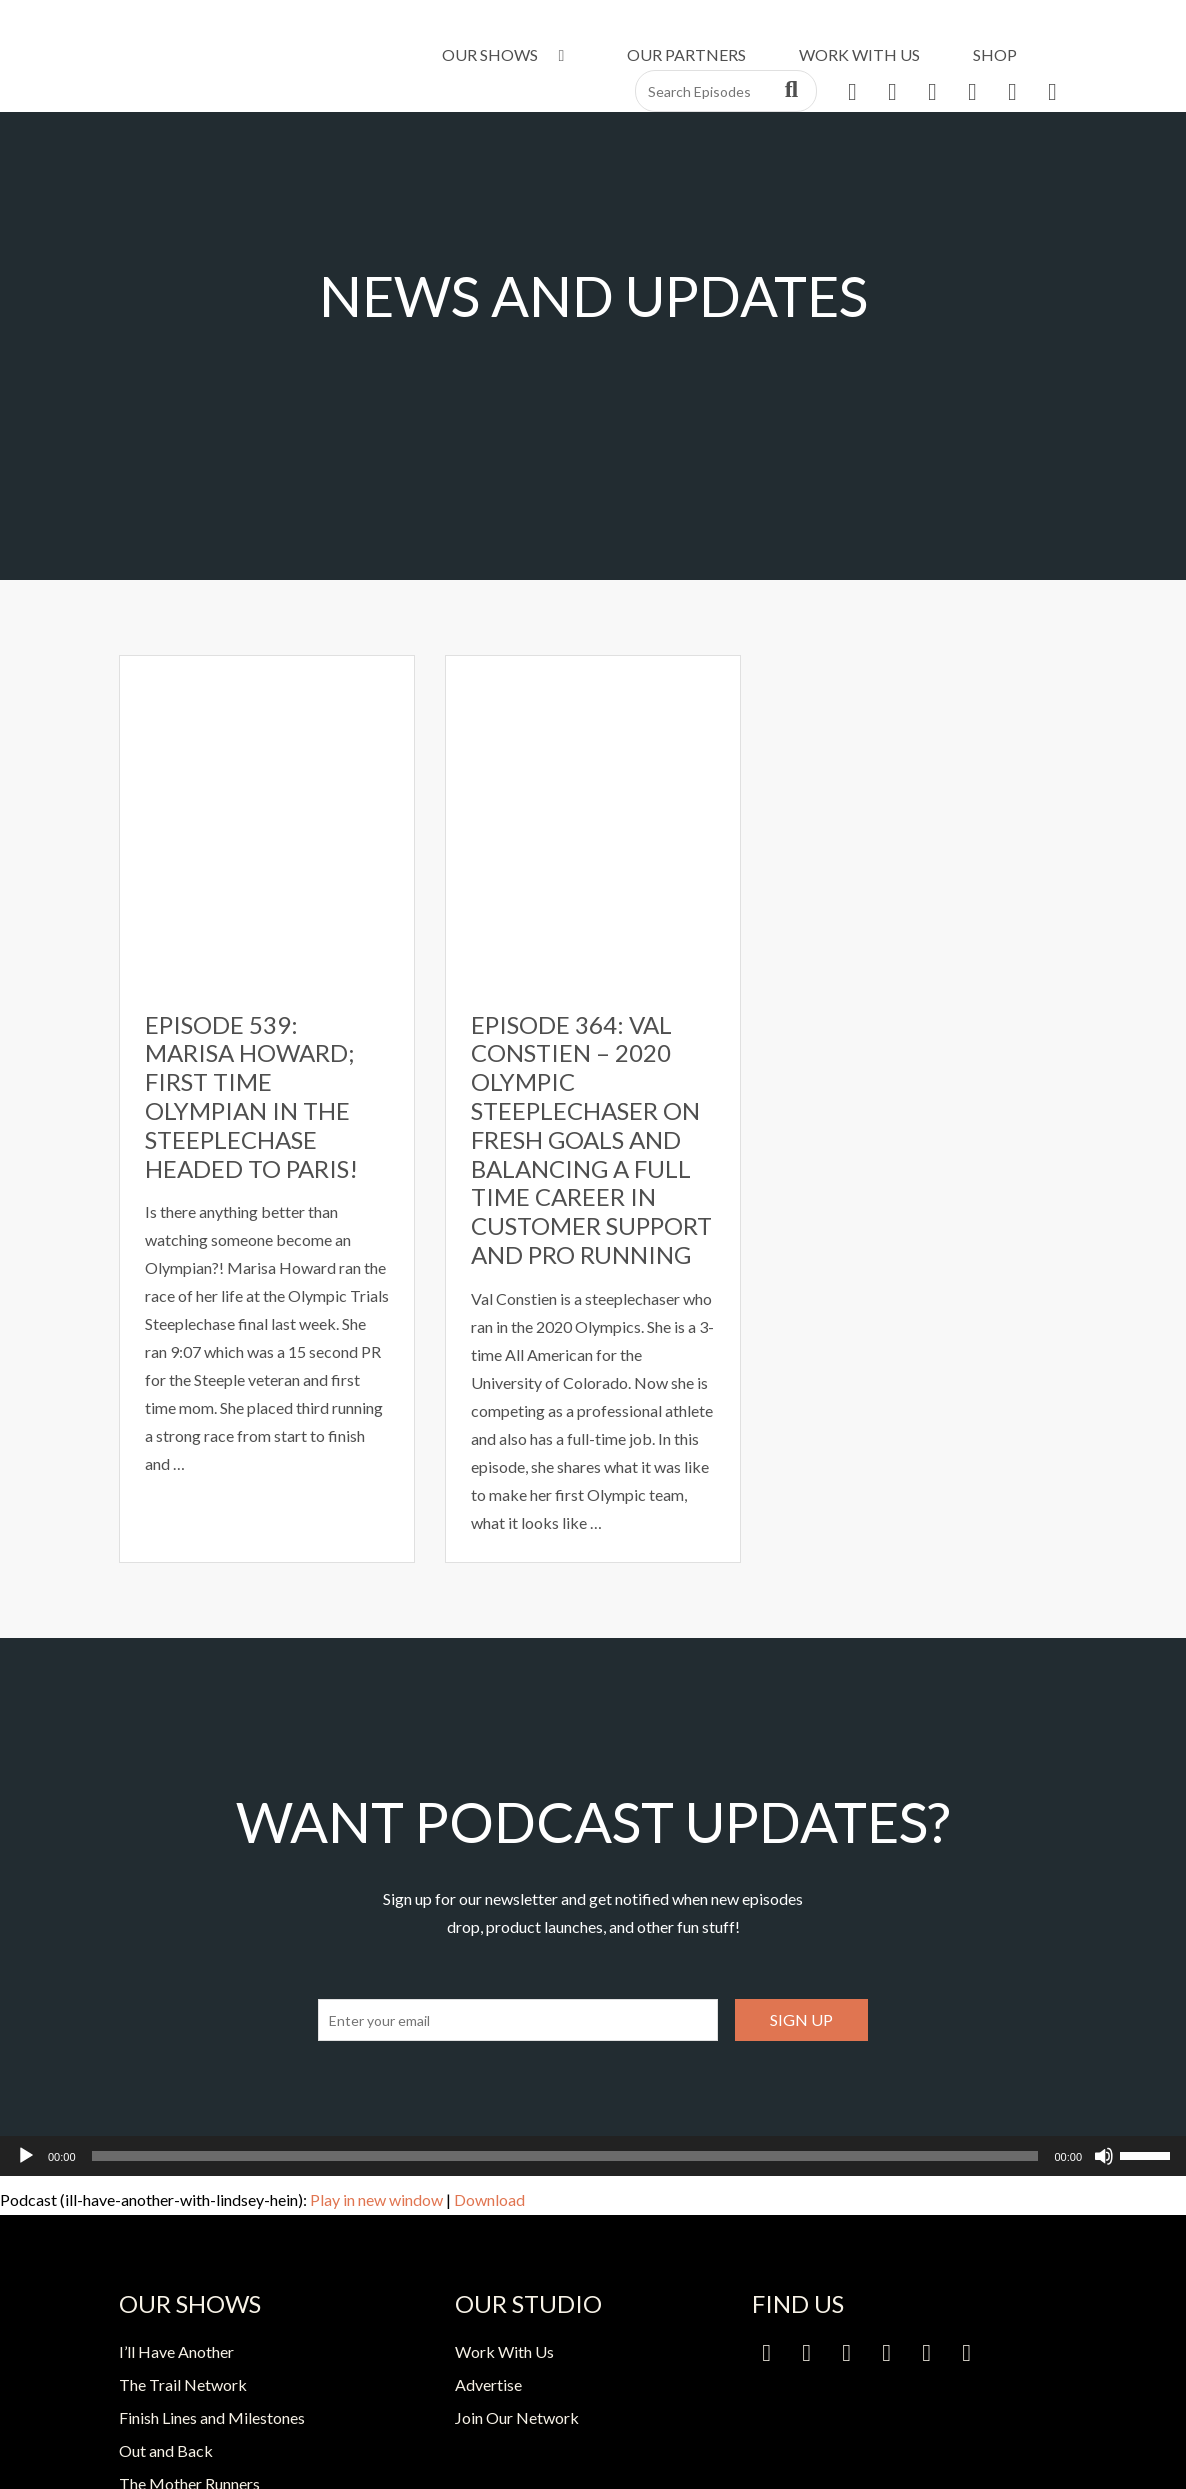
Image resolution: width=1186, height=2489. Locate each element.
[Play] (26, 2156)
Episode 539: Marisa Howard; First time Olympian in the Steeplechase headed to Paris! (251, 1096)
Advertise (488, 2384)
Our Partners (686, 54)
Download (489, 2199)
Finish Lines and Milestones (212, 2417)
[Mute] (1104, 2156)
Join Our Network (517, 2417)
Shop (995, 54)
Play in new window (376, 2199)
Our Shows (506, 54)
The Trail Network (183, 2384)
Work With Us (859, 54)
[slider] (565, 2156)
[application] (593, 2156)
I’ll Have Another (176, 2351)
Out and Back (166, 2450)
